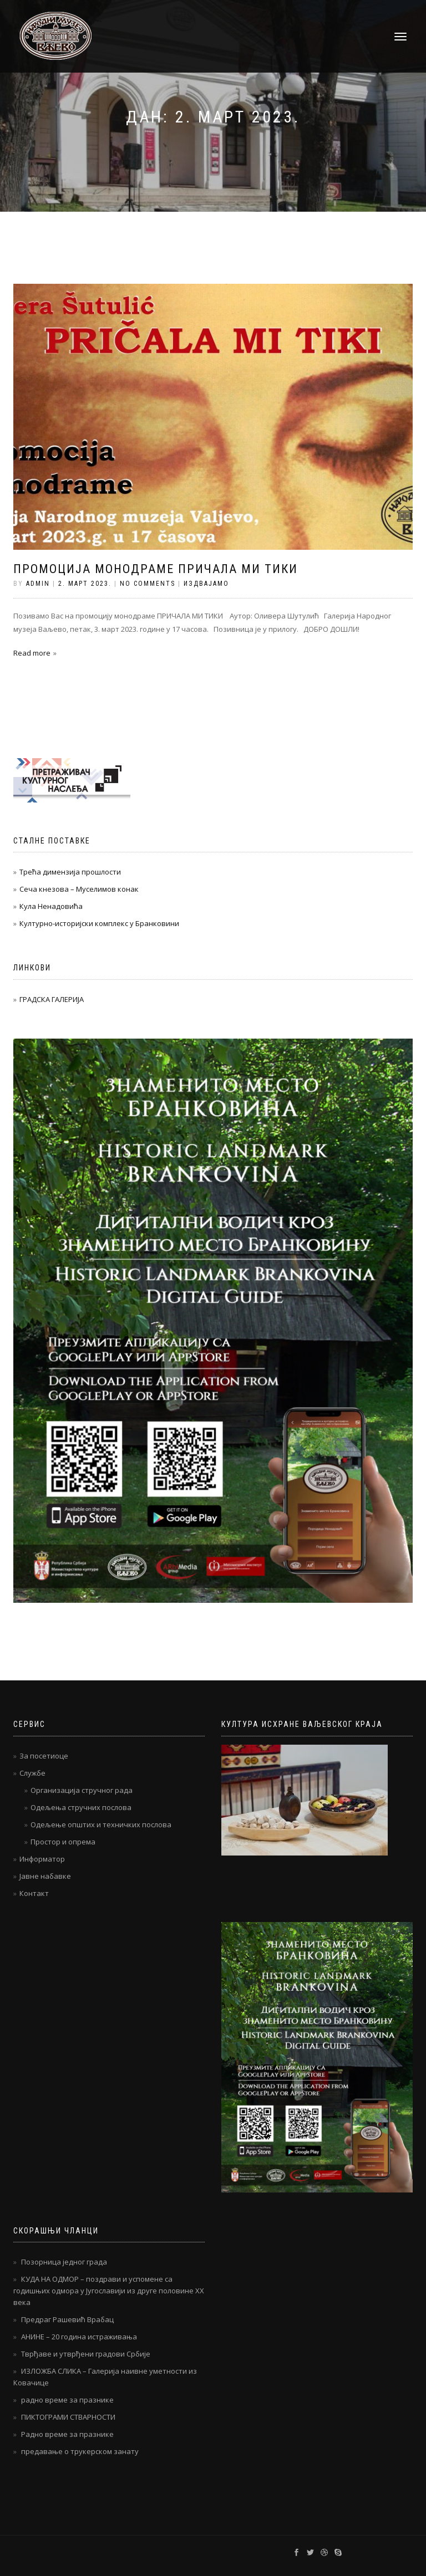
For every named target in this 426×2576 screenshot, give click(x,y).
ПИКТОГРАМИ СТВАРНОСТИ (68, 2417)
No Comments (147, 583)
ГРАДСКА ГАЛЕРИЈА (51, 999)
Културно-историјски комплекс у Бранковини (99, 923)
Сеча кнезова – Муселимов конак (79, 889)
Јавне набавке (45, 1876)
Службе (32, 1773)
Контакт (34, 1893)
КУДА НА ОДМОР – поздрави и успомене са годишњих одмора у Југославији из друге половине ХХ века (108, 2290)
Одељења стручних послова (81, 1807)
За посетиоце (43, 1756)
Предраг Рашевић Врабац (67, 2319)
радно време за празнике (67, 2400)
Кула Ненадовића (51, 906)
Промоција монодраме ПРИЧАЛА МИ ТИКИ (155, 569)
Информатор (42, 1859)
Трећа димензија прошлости (70, 872)
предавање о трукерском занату (80, 2451)
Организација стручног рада (82, 1790)
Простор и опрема (63, 1842)
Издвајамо (206, 583)
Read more (31, 653)
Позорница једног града (64, 2262)
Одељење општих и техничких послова (101, 1824)
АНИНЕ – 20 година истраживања (79, 2337)
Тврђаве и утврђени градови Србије (85, 2354)
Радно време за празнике (67, 2434)
